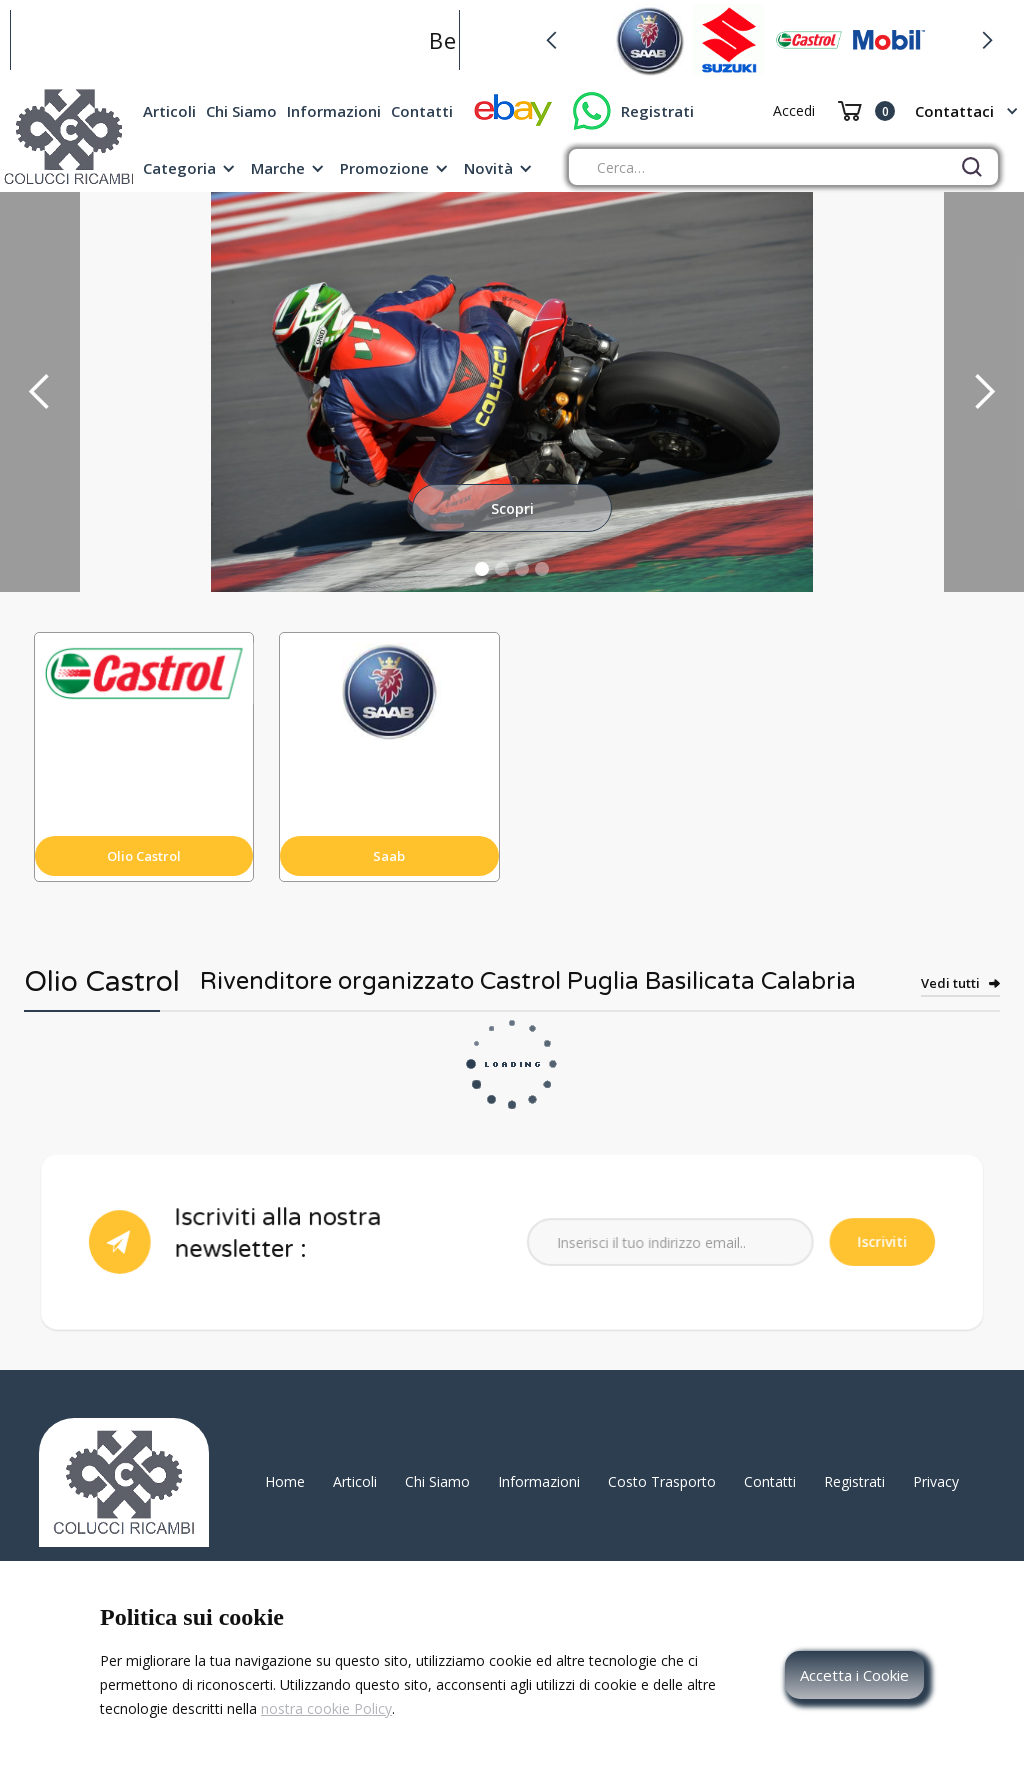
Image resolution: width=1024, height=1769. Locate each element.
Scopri (512, 508)
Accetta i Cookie (854, 1675)
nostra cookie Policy (326, 1708)
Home (285, 1481)
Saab (389, 856)
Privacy (936, 1481)
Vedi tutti (950, 983)
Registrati (657, 111)
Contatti (422, 111)
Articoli (169, 111)
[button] (551, 40)
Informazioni (334, 111)
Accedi (794, 110)
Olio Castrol (144, 856)
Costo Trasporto (662, 1481)
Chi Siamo (241, 111)
